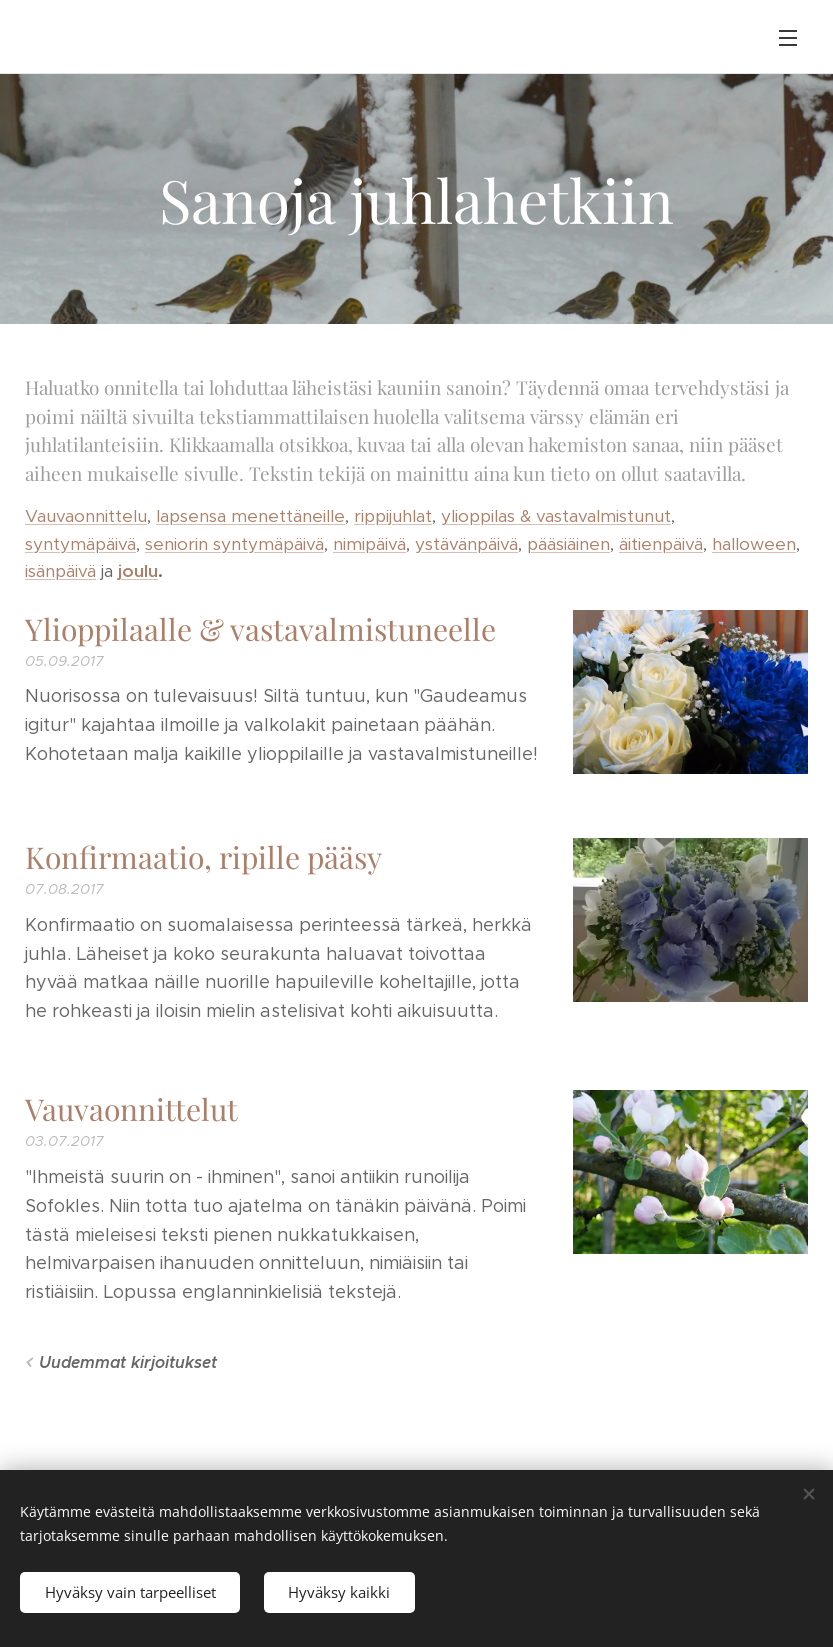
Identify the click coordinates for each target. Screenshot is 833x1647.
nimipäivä (369, 544)
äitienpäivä (661, 544)
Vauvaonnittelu (86, 516)
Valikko (788, 38)
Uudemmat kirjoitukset (128, 1362)
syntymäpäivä (80, 544)
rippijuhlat (393, 516)
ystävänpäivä (466, 544)
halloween (754, 544)
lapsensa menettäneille (250, 516)
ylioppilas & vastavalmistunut (556, 516)
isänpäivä (60, 571)
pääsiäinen (568, 544)
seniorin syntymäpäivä (234, 544)
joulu (138, 571)
